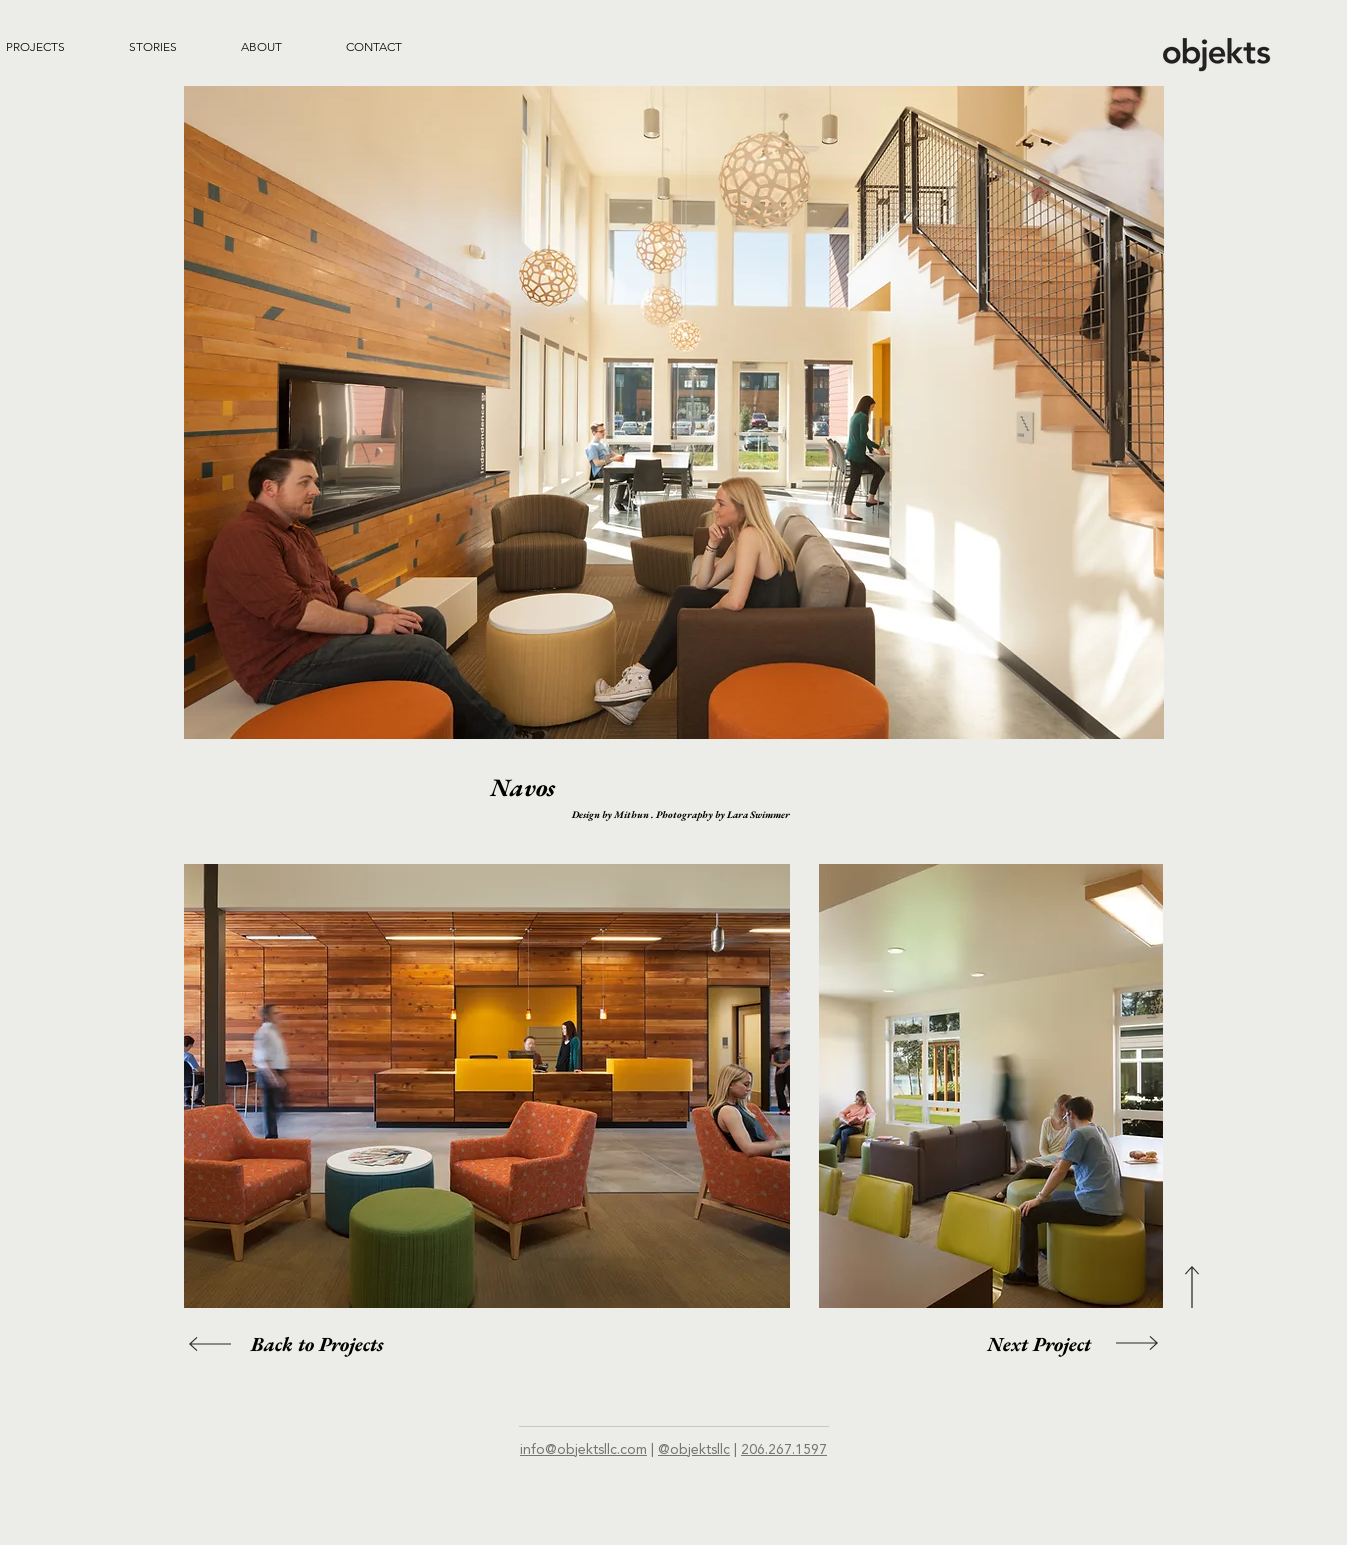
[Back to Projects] (317, 1344)
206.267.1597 (784, 1450)
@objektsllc (694, 1450)
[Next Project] (1039, 1344)
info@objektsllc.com (583, 1450)
